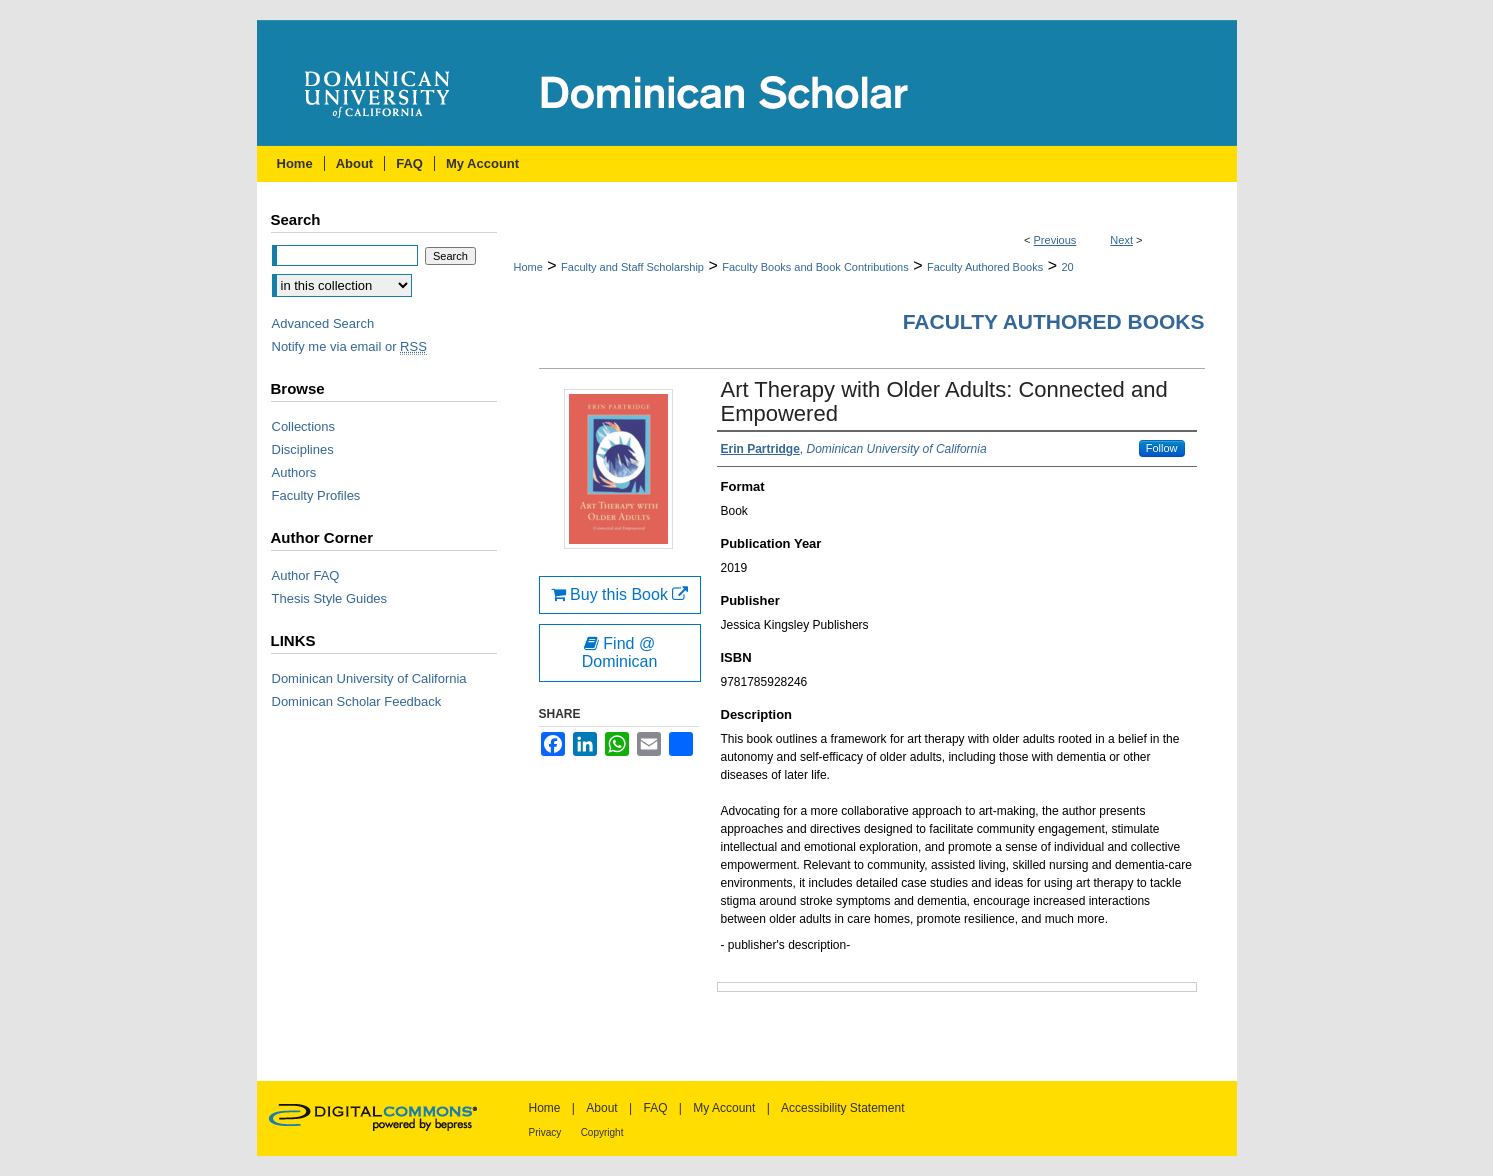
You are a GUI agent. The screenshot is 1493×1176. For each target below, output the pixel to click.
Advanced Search (323, 323)
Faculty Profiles (316, 495)
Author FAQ (306, 575)
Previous (1055, 240)
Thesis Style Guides (330, 598)
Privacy (545, 1132)
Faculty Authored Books (985, 267)
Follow (1162, 448)
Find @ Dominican (620, 652)
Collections (304, 426)
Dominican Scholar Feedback (357, 701)
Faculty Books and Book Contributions (815, 267)
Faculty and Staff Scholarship (632, 267)
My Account (724, 1108)
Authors (294, 472)
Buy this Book (620, 594)
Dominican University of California (369, 678)
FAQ (655, 1108)
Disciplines (303, 449)
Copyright (602, 1132)
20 (1067, 267)
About (601, 1108)
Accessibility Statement (842, 1108)
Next (1121, 240)
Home (528, 267)
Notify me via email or (349, 346)
